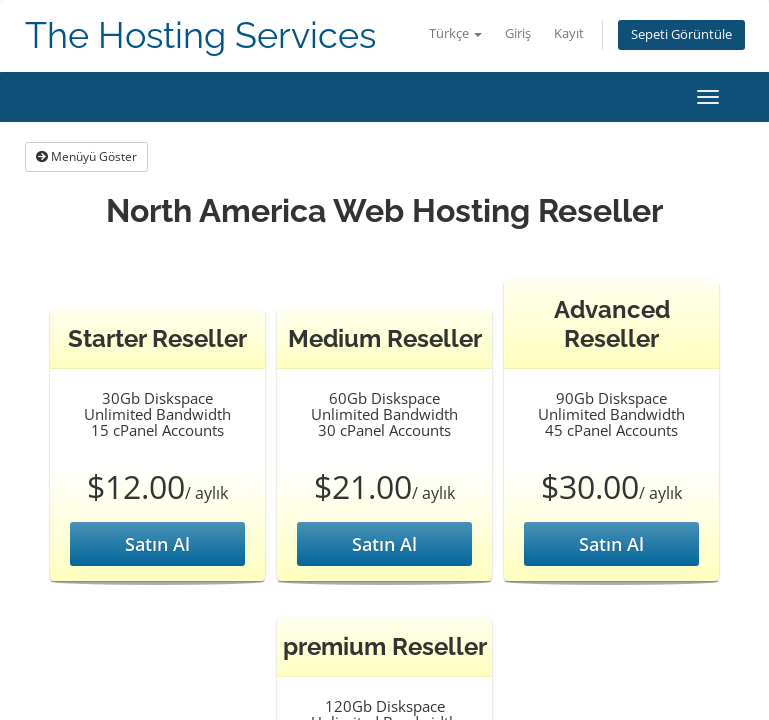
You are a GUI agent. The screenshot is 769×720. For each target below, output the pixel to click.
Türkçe (455, 33)
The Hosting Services (200, 35)
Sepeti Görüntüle (681, 34)
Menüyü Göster (86, 156)
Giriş (518, 33)
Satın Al (157, 544)
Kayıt (569, 33)
